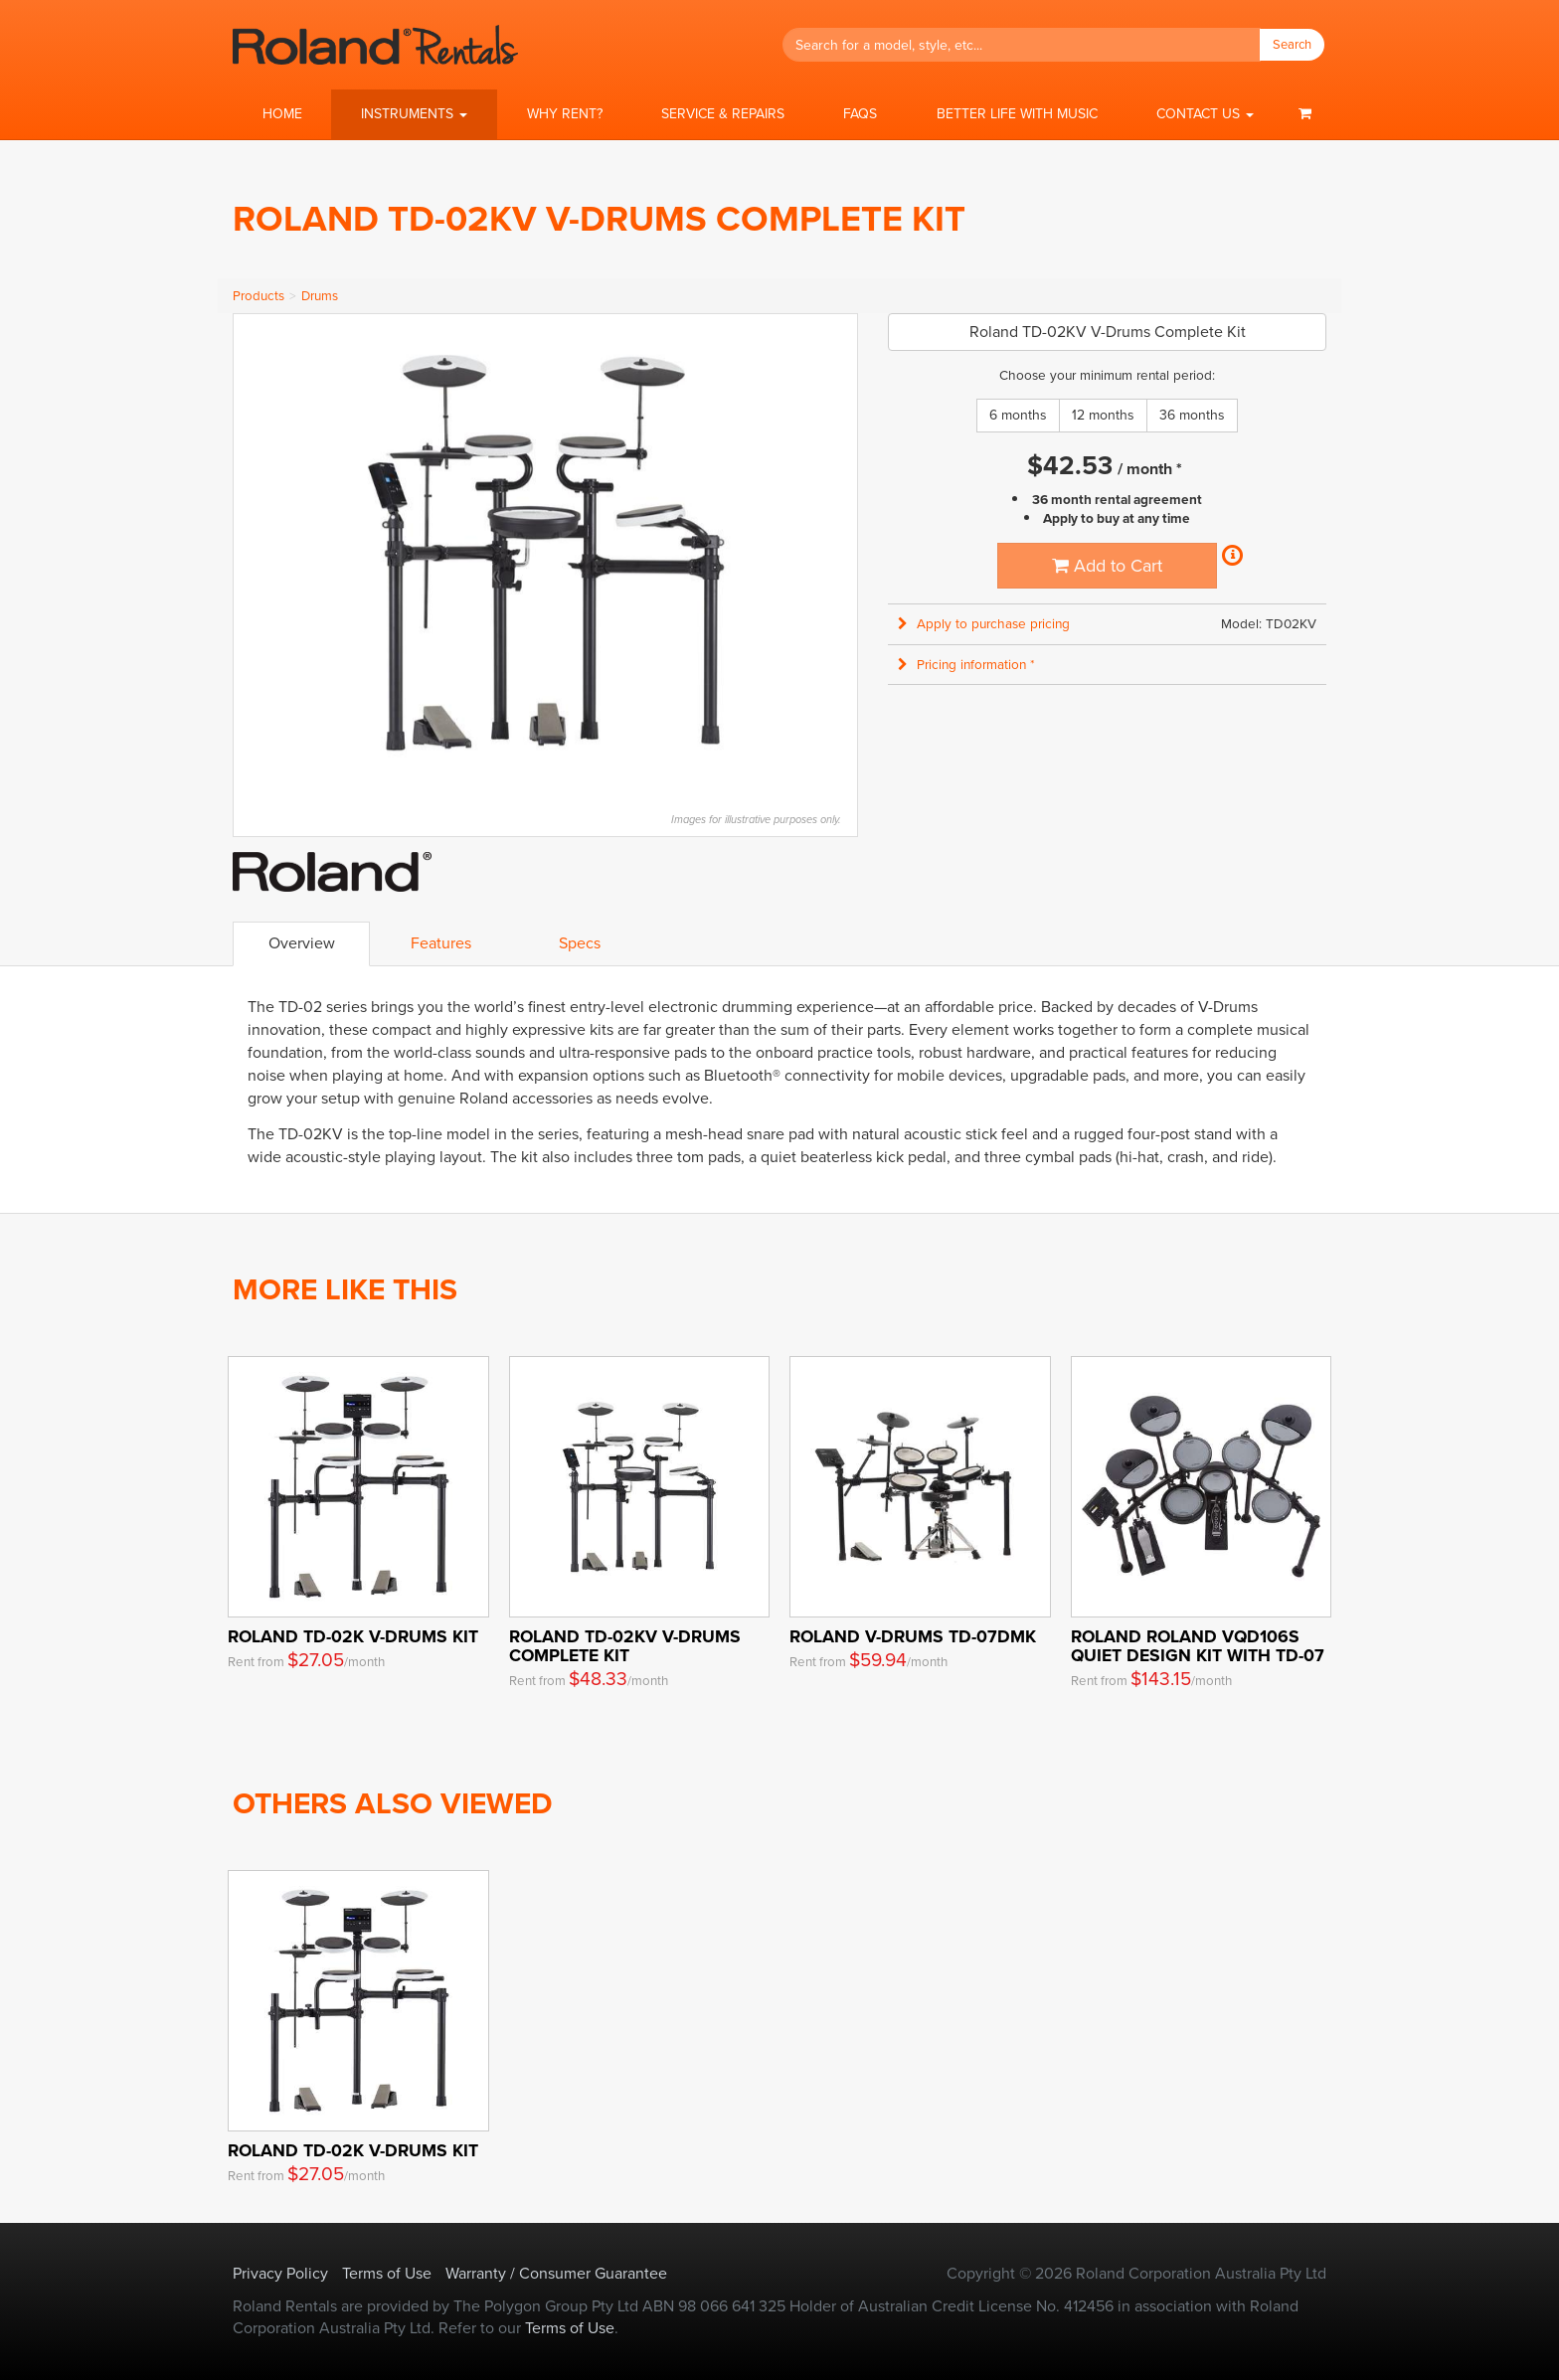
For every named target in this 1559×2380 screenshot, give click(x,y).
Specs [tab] (580, 943)
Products (258, 295)
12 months (1103, 415)
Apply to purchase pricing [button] (984, 623)
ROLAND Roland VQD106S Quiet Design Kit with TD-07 (1197, 1645)
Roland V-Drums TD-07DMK (912, 1636)
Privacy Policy (280, 2273)
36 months (1192, 415)
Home (282, 113)
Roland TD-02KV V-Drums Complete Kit (625, 1645)
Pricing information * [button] (966, 664)
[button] (413, 114)
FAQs (860, 113)
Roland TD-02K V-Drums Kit (353, 1636)
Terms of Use (387, 2273)
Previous (258, 553)
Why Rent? (565, 113)
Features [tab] (441, 943)
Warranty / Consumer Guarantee (556, 2273)
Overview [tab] (301, 943)
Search (1292, 44)
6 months (1018, 415)
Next (832, 553)
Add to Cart (1107, 566)
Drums (319, 295)
